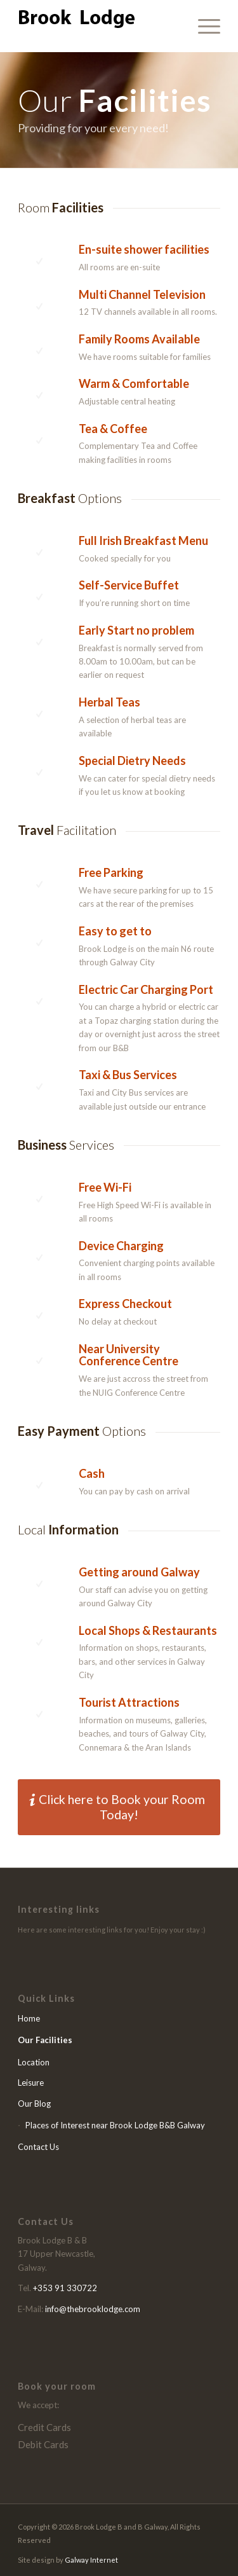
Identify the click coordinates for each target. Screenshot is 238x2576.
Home (29, 2018)
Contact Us (38, 2147)
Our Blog (34, 2103)
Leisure (31, 2082)
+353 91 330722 (65, 2288)
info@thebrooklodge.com (92, 2309)
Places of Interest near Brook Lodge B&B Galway (115, 2125)
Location (34, 2062)
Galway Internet (91, 2560)
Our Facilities (45, 2040)
